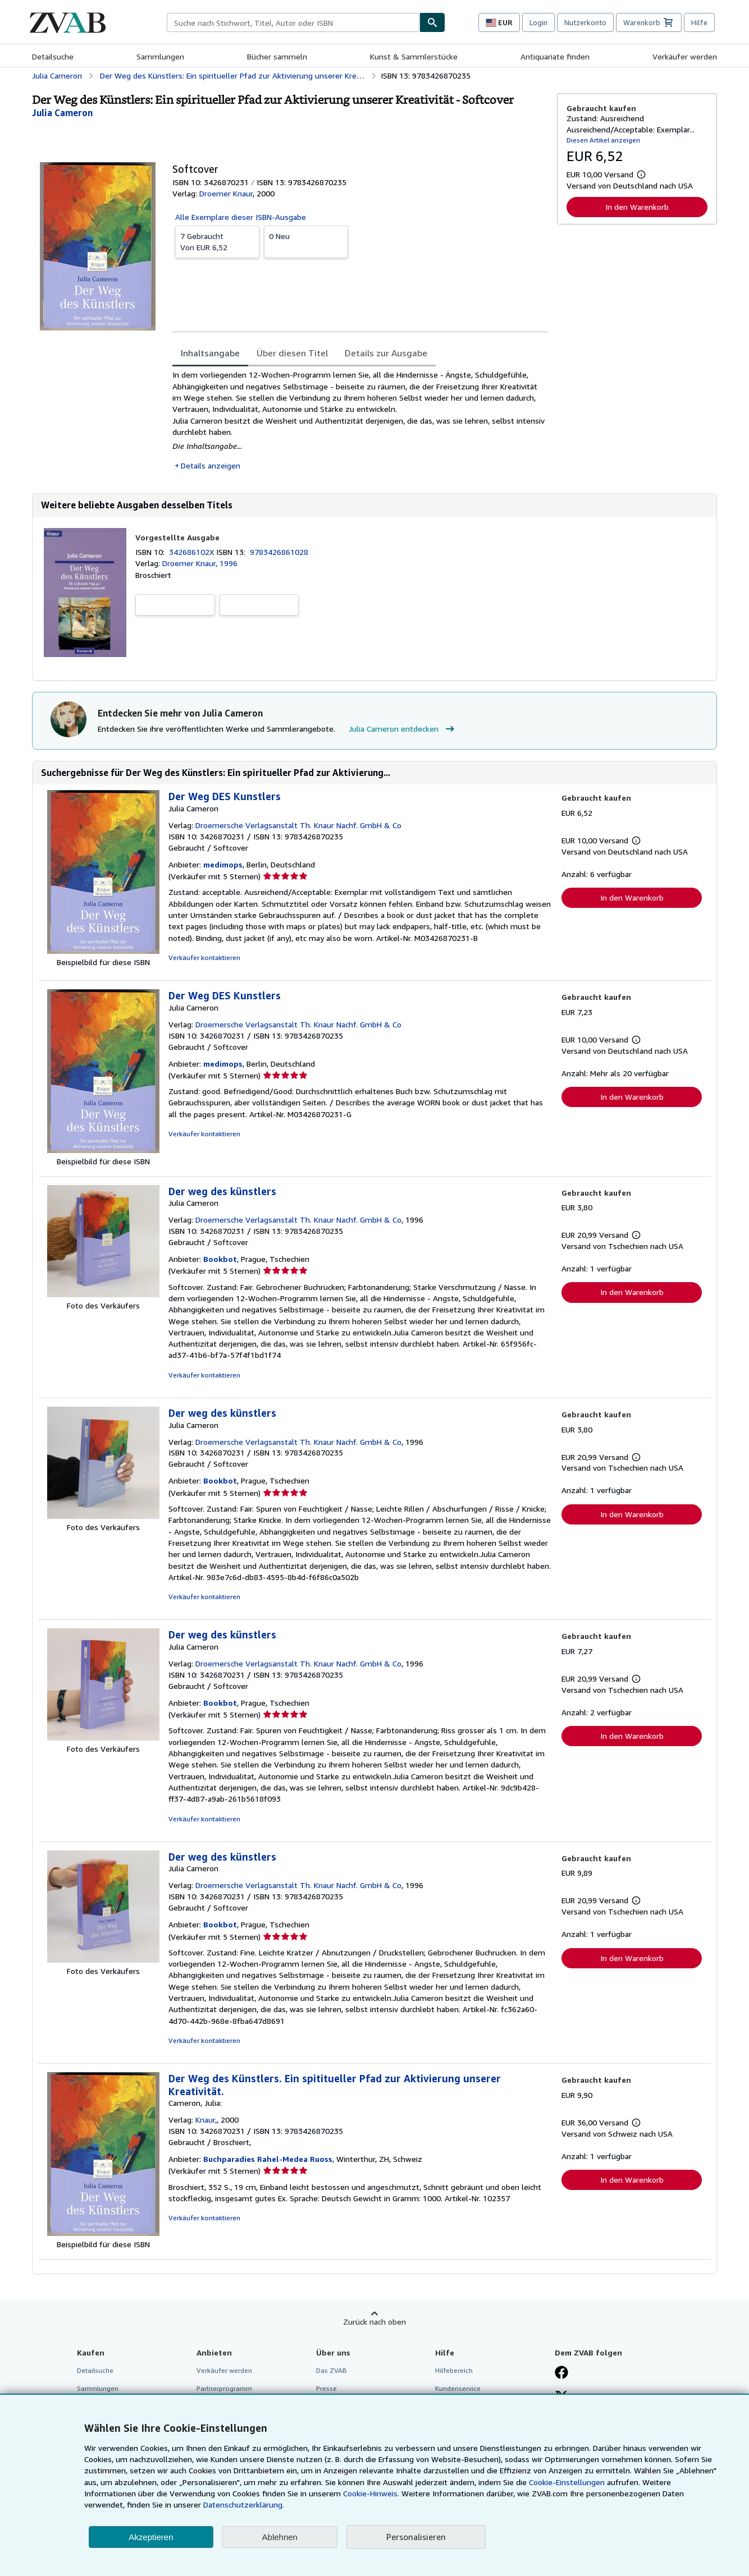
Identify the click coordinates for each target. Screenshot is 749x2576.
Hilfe (699, 22)
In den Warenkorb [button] (637, 207)
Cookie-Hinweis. (371, 2493)
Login (538, 22)
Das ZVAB (331, 2370)
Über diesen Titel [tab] (292, 353)
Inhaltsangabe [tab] (210, 353)
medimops (223, 864)
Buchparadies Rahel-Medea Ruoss (267, 2159)
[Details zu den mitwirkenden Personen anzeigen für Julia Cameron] (62, 112)
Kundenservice (458, 2388)
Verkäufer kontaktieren (204, 957)
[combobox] (293, 22)
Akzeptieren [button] (151, 2537)
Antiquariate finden (555, 56)
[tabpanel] (360, 420)
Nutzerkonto (585, 22)
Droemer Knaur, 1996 (200, 563)
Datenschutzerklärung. (243, 2504)
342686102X (192, 552)
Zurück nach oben (374, 2321)
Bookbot (220, 1259)
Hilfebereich (454, 2370)
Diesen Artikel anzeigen (603, 140)
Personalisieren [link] (416, 2537)
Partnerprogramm (224, 2388)
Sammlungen (160, 56)
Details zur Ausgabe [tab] (386, 353)
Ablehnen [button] (280, 2537)
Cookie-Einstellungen (567, 2482)
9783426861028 (279, 552)
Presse (326, 2388)
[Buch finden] (432, 22)
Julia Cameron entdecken (403, 728)
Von (217, 241)
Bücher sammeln (277, 56)
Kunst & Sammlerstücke (414, 56)
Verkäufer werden (684, 56)
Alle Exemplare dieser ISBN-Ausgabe (240, 217)
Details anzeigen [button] (210, 465)
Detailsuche (53, 56)
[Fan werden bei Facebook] (561, 2373)
